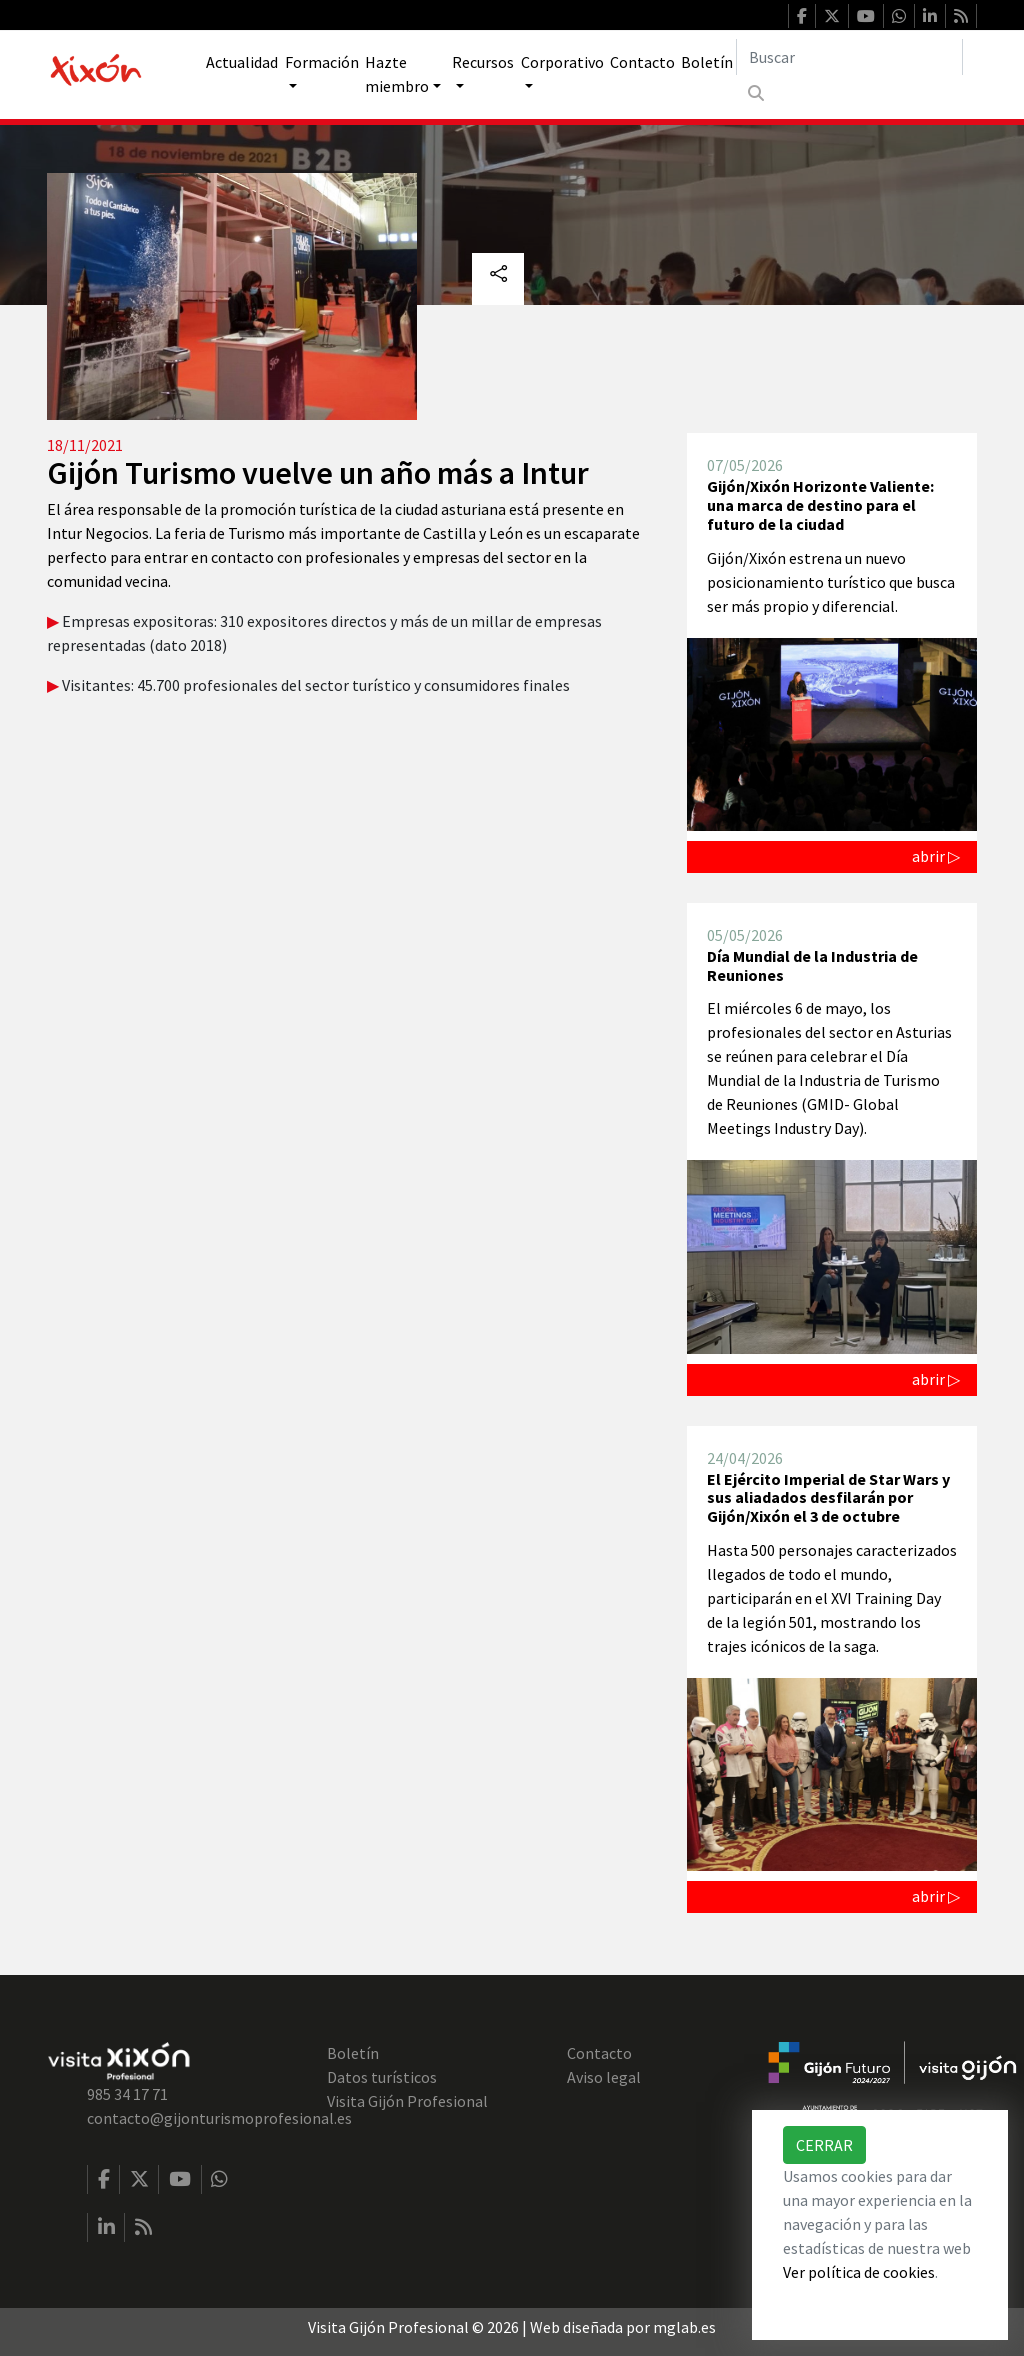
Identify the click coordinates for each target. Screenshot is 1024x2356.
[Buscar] (849, 57)
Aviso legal (604, 2077)
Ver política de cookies (859, 2272)
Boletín (707, 62)
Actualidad (242, 62)
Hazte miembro (397, 74)
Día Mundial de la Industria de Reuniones (812, 965)
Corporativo (562, 62)
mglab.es (684, 2327)
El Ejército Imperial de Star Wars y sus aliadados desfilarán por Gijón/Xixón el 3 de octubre (828, 1497)
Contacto (642, 62)
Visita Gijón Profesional (407, 2101)
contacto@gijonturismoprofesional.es (219, 2118)
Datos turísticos (382, 2077)
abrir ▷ (936, 856)
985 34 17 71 (127, 2094)
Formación (322, 62)
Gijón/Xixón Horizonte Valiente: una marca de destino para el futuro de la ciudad (820, 504)
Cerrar (824, 2145)
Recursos (483, 62)
